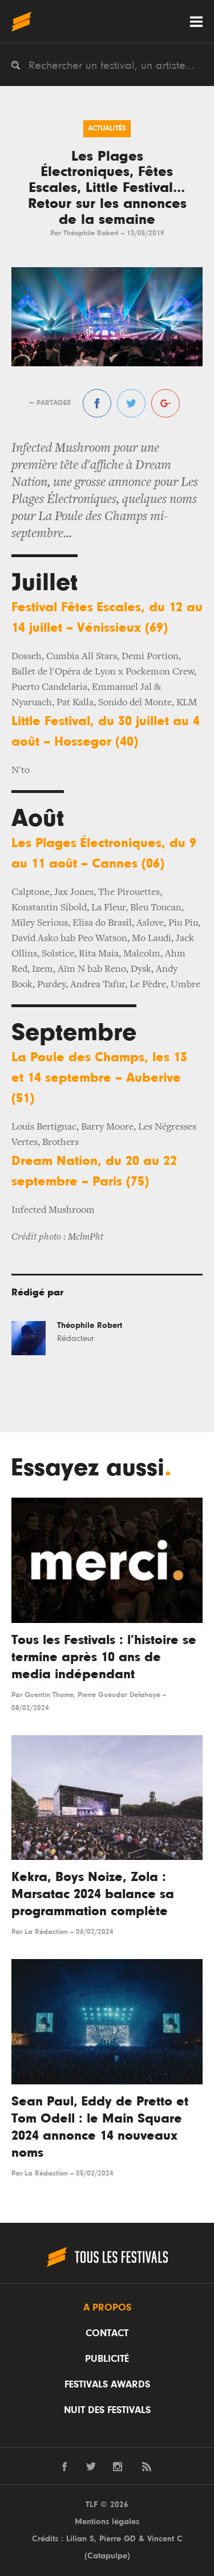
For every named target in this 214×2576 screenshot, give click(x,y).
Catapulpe (107, 2556)
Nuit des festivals (107, 2410)
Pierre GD (117, 2538)
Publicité (107, 2359)
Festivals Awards (107, 2384)
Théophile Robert (91, 233)
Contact (107, 2333)
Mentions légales (107, 2521)
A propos (107, 2308)
